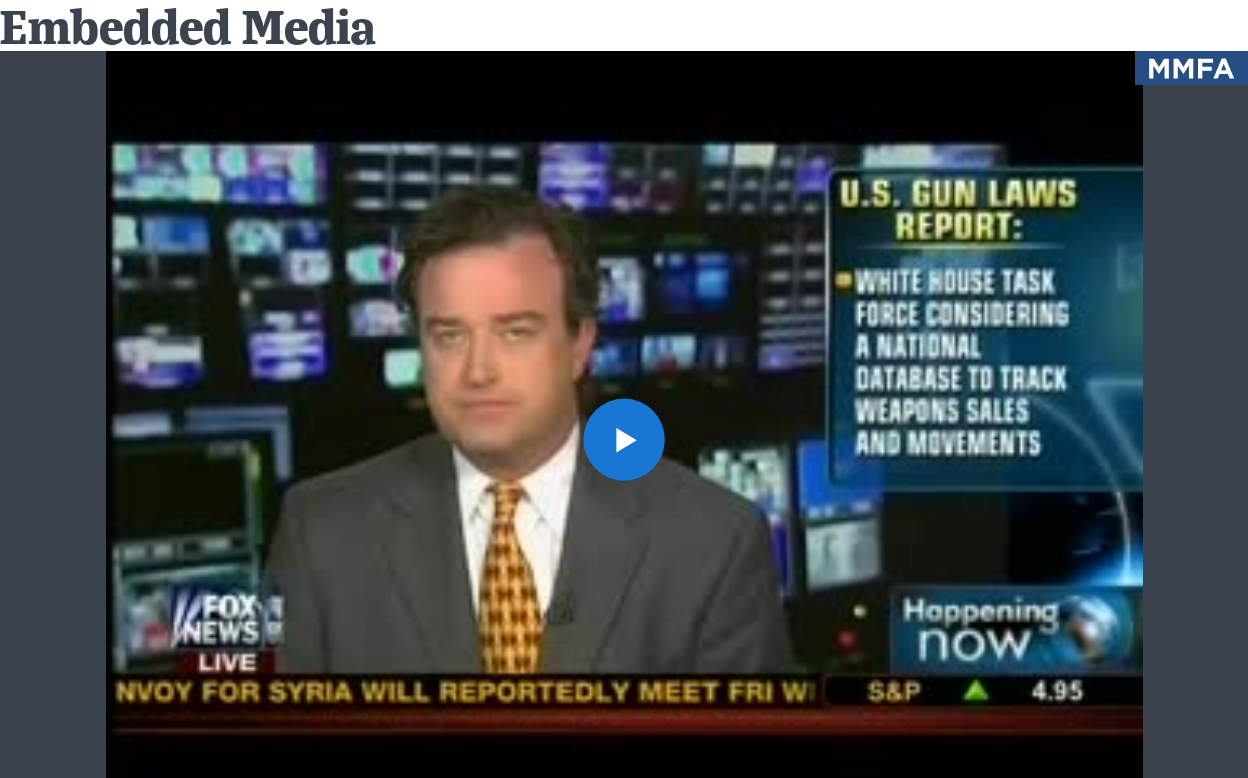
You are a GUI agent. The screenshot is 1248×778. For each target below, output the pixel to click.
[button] (624, 439)
